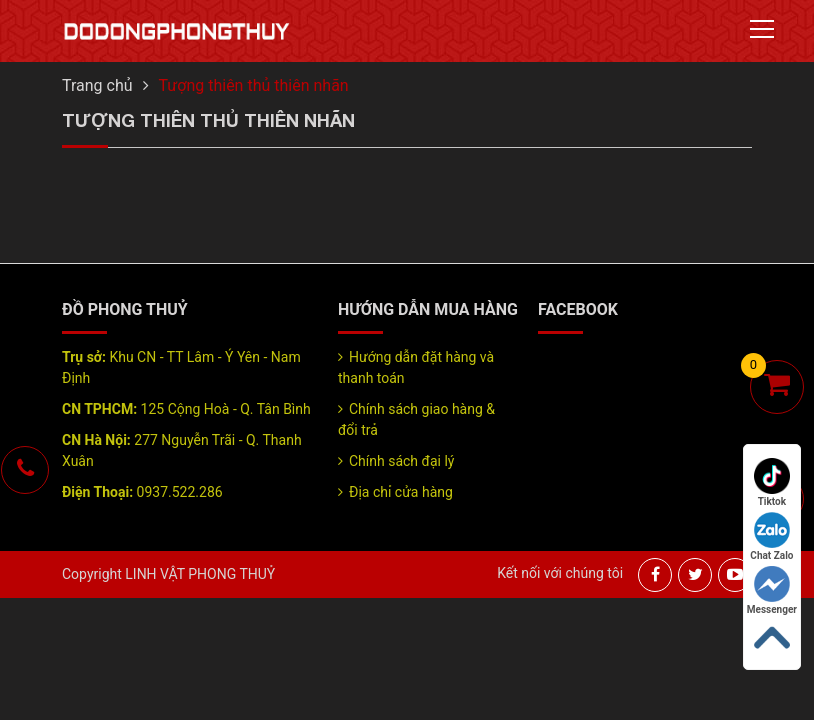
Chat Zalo (771, 536)
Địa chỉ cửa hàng (401, 492)
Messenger (772, 590)
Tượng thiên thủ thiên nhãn (254, 85)
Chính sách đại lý (401, 461)
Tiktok (772, 482)
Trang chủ (97, 85)
